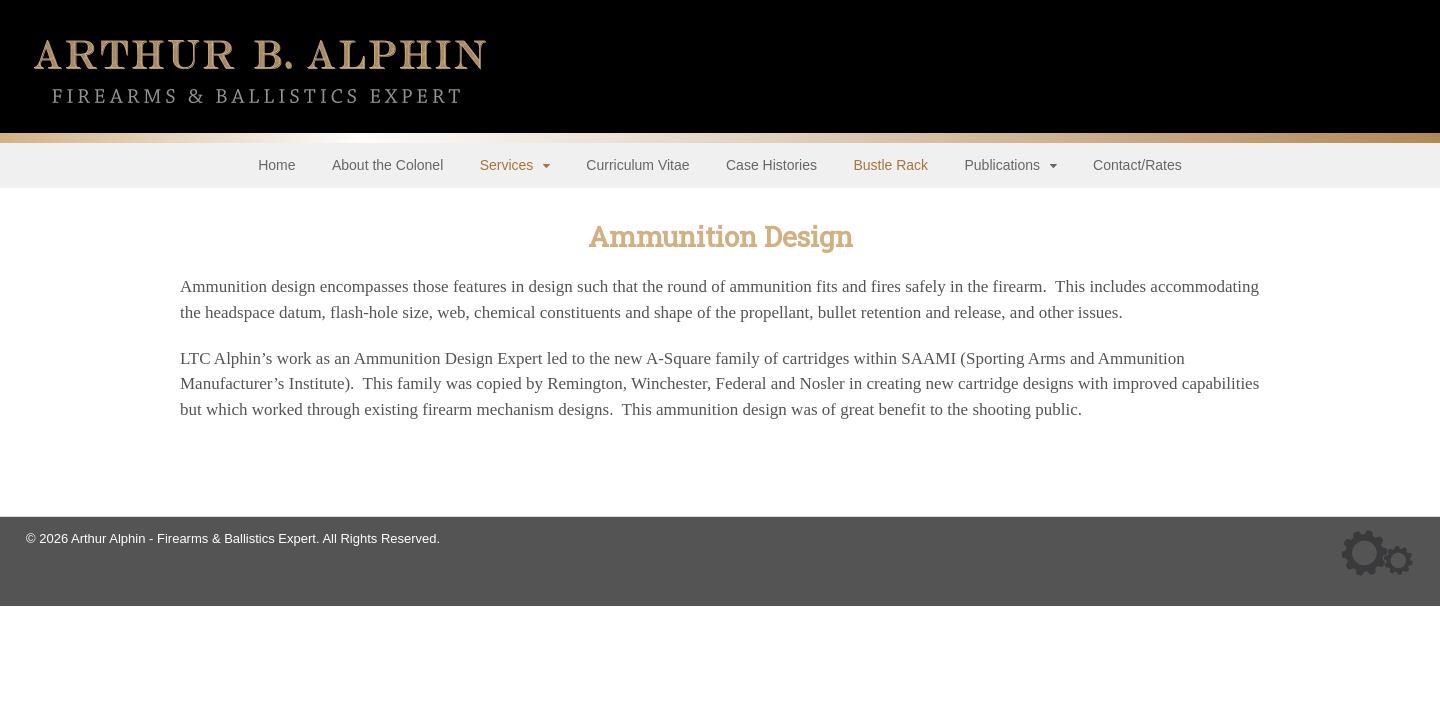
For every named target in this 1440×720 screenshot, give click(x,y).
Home (276, 165)
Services (507, 165)
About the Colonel (387, 165)
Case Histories (771, 165)
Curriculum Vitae (637, 165)
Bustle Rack (890, 165)
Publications (1003, 165)
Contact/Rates (1137, 165)
